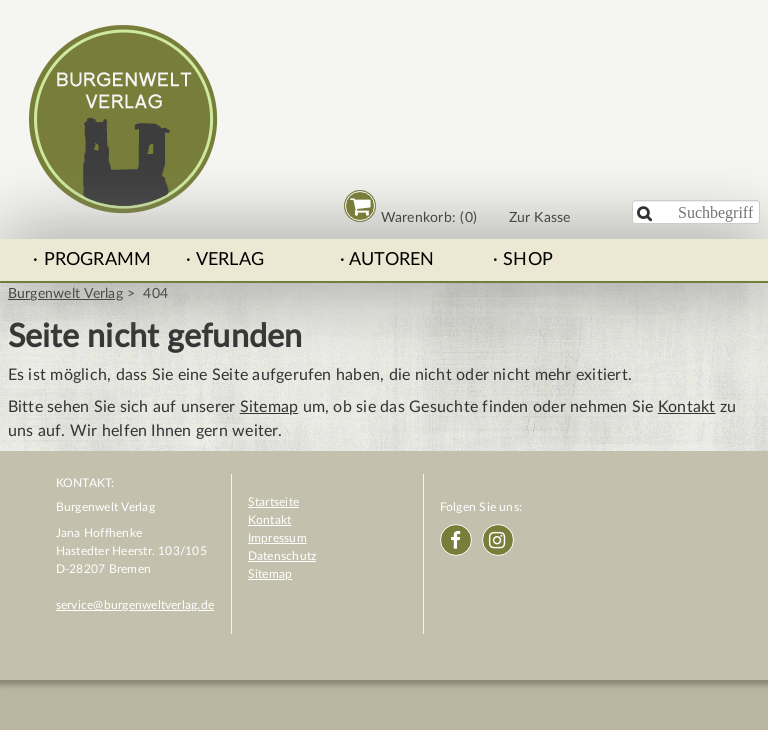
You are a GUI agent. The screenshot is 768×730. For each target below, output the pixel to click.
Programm (98, 260)
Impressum (277, 538)
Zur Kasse (540, 217)
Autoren (392, 260)
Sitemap (269, 407)
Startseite (273, 502)
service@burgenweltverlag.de (135, 605)
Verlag (230, 260)
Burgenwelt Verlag (65, 294)
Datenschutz (282, 556)
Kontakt (687, 407)
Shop (528, 260)
